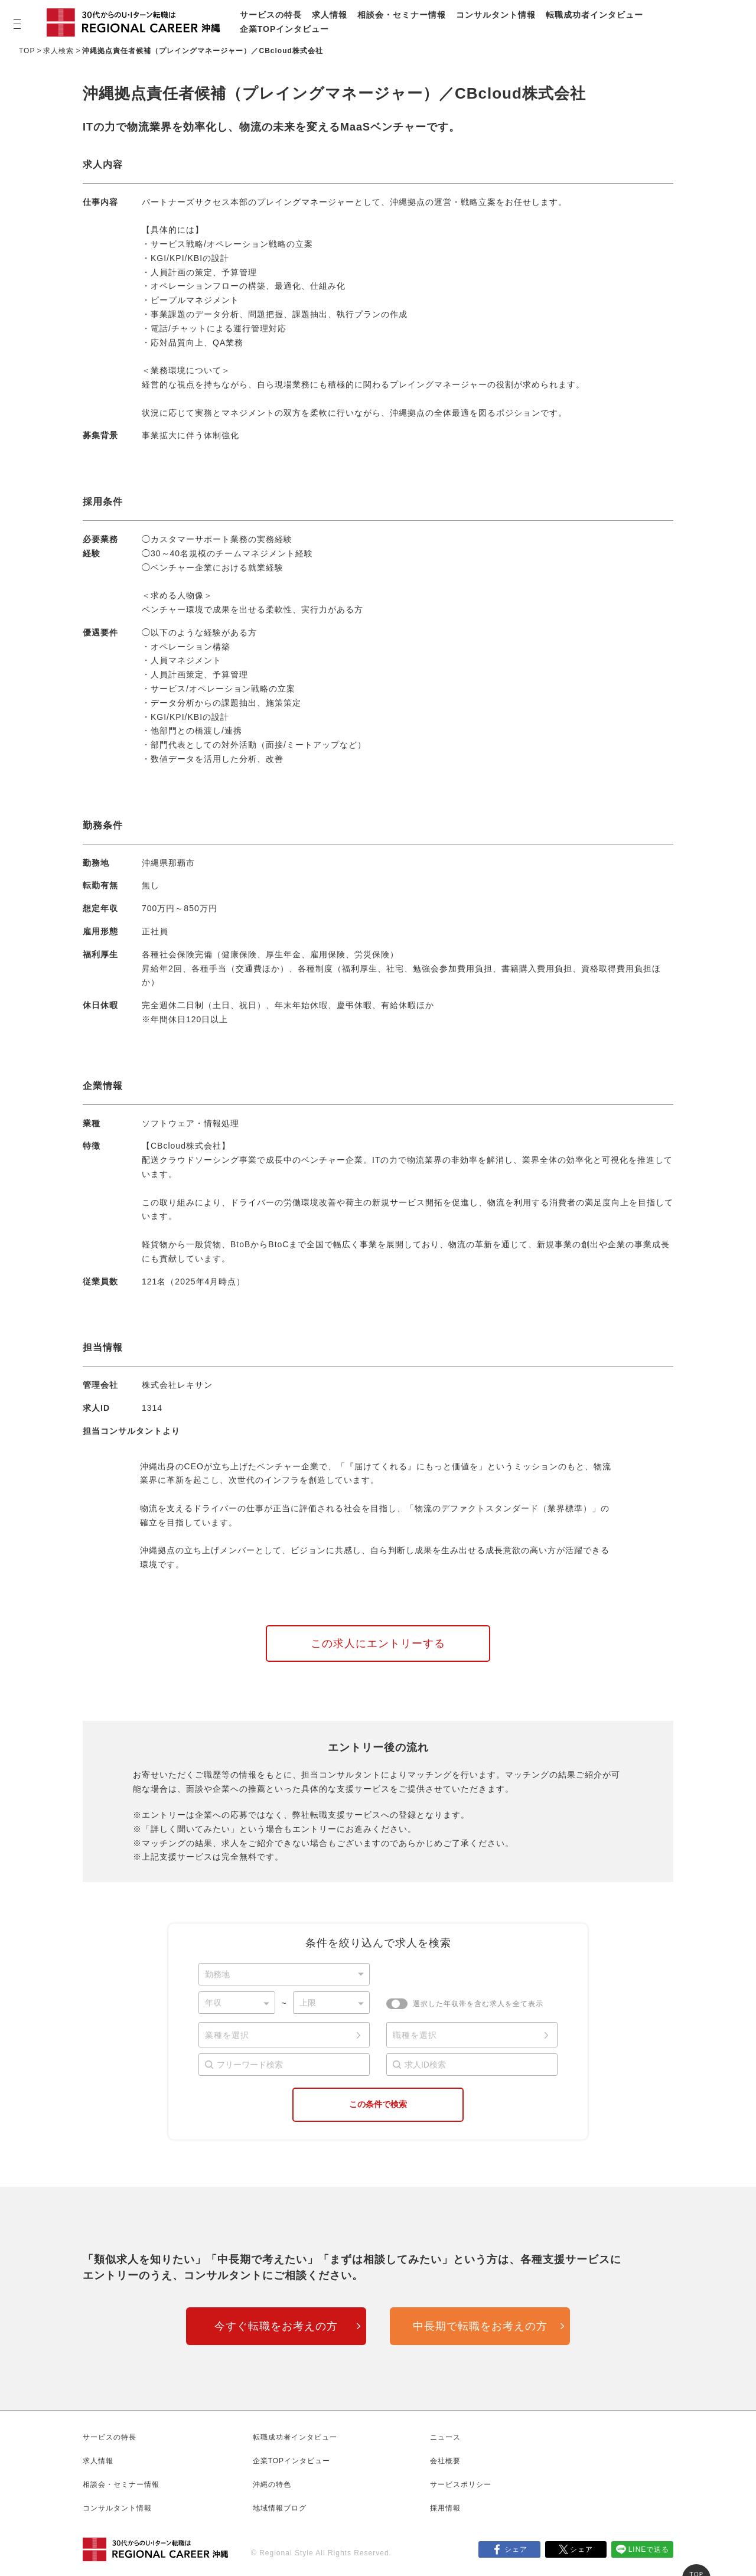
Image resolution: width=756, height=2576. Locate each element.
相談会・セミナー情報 (401, 14)
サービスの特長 (271, 14)
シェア (515, 2549)
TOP (27, 51)
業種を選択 (227, 2035)
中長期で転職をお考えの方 (480, 2326)
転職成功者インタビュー (594, 14)
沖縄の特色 (272, 2484)
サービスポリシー (460, 2484)
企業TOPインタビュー (285, 29)
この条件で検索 (378, 2104)
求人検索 (58, 51)
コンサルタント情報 (496, 14)
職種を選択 (415, 2035)
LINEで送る (649, 2549)
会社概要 (445, 2461)
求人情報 (329, 14)
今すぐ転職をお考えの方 (276, 2326)
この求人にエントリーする (378, 1643)
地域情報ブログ (280, 2508)
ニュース (445, 2437)
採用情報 (445, 2508)
